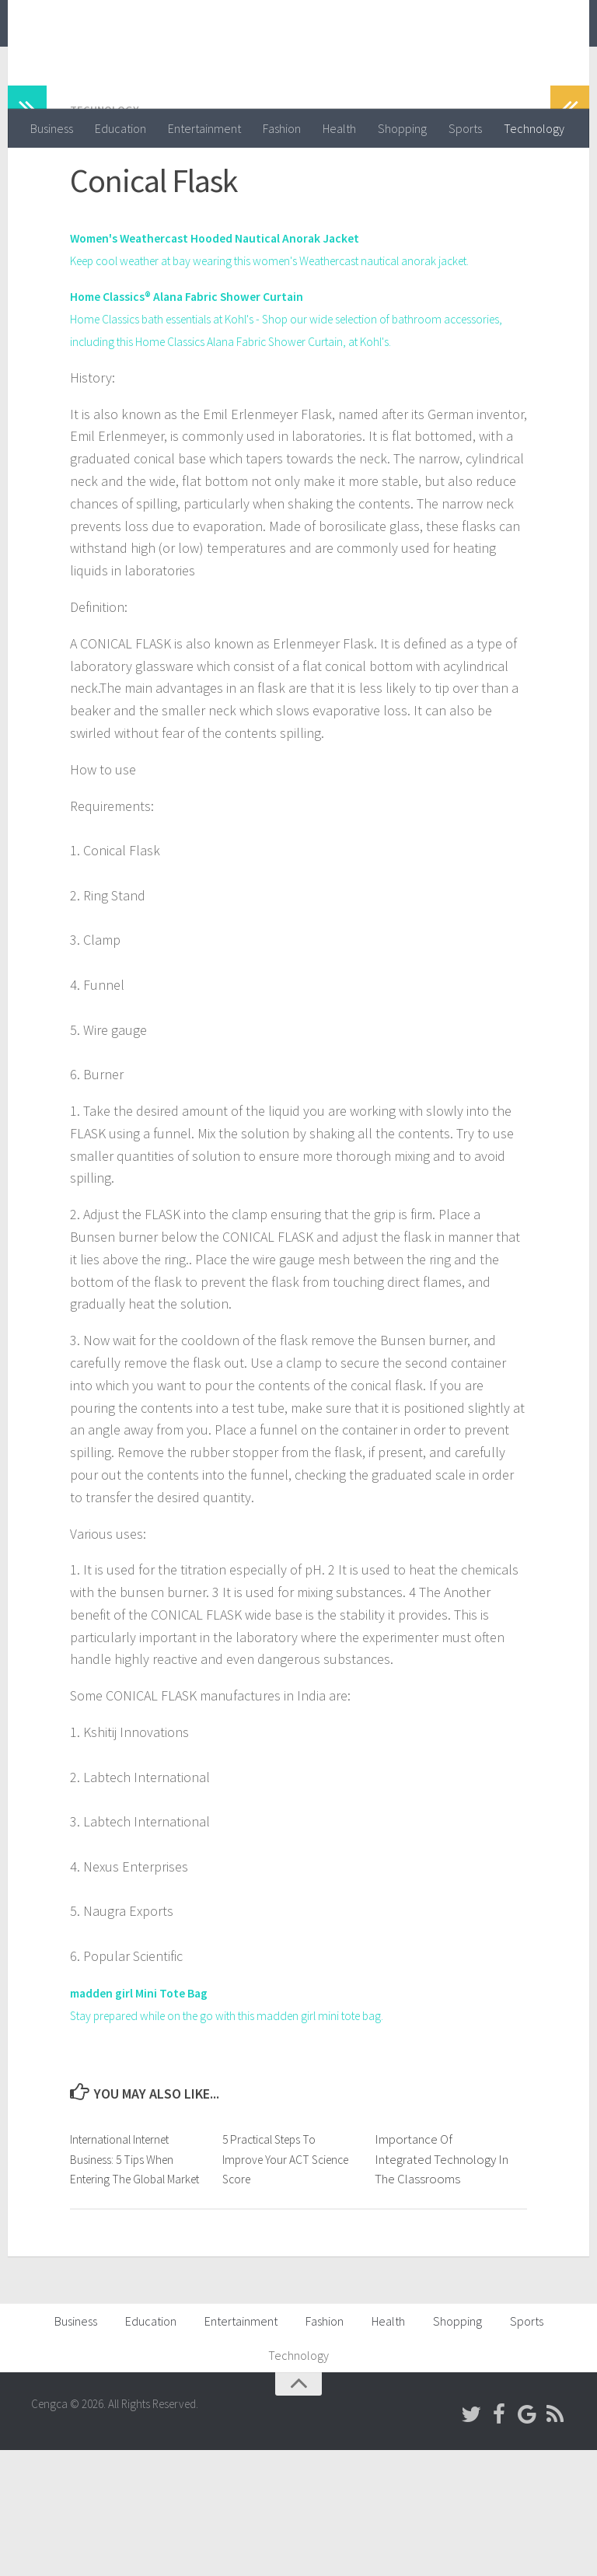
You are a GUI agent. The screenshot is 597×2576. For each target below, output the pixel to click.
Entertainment (204, 128)
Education (120, 128)
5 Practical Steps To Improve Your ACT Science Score (274, 2265)
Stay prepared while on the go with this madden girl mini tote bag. (259, 2121)
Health (339, 128)
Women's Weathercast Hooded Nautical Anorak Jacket (236, 299)
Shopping (402, 128)
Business (51, 128)
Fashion (282, 128)
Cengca (82, 53)
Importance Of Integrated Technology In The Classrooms (441, 2265)
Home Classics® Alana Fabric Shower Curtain (202, 380)
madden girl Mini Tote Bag (148, 2098)
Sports (465, 128)
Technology (534, 128)
